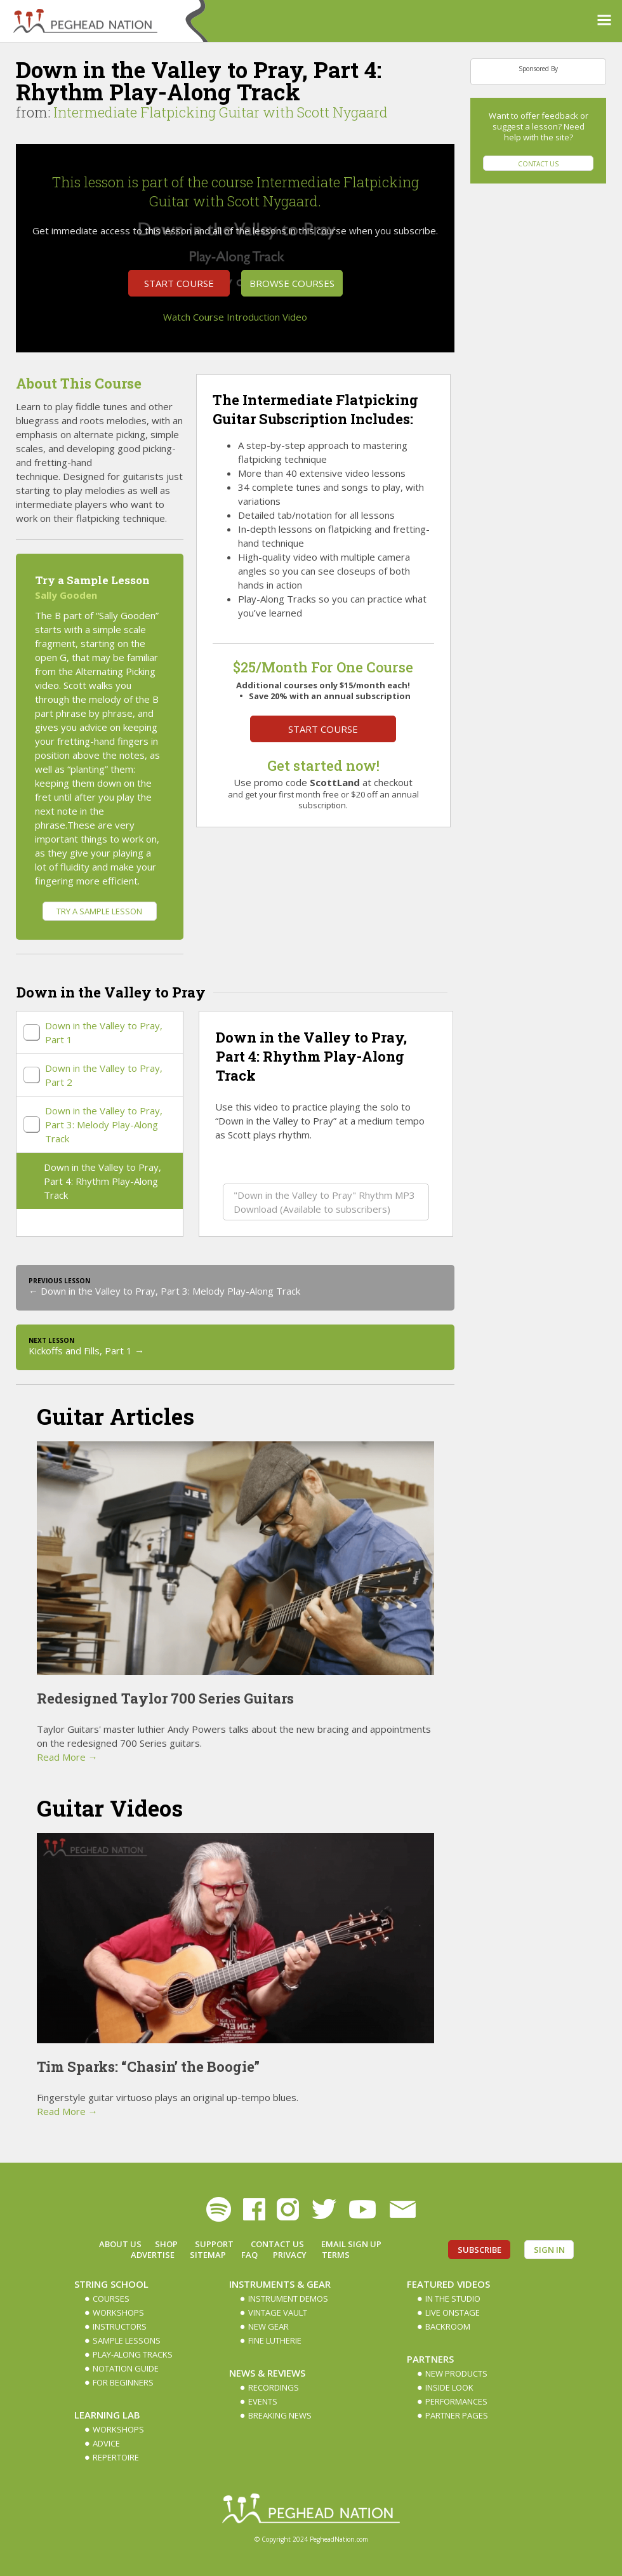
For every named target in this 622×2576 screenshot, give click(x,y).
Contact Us (538, 163)
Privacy (290, 2254)
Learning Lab (107, 2414)
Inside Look (449, 2387)
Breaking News (280, 2415)
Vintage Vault (277, 2312)
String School (111, 2284)
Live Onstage (452, 2312)
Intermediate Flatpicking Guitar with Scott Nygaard (220, 112)
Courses (111, 2298)
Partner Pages (456, 2415)
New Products (456, 2373)
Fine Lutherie (274, 2340)
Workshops (118, 2312)
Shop (166, 2244)
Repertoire (116, 2457)
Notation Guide (126, 2368)
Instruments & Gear (280, 2284)
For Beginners (123, 2382)
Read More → (67, 1757)
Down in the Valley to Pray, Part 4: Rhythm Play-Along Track (102, 1181)
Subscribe (479, 2249)
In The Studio (452, 2298)
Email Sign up (351, 2244)
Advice (106, 2443)
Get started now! (323, 765)
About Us (120, 2244)
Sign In (549, 2249)
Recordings (273, 2387)
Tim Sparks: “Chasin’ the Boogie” (148, 2066)
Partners (430, 2358)
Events (262, 2401)
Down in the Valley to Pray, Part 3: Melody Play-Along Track (103, 1124)
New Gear (268, 2326)
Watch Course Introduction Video (235, 316)
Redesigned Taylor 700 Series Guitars (165, 1698)
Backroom (447, 2326)
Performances (456, 2401)
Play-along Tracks (133, 2354)
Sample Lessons (127, 2340)
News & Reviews (267, 2372)
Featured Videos (448, 2284)
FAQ (249, 2254)
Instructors (120, 2326)
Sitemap (208, 2254)
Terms (336, 2254)
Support (214, 2244)
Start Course (179, 283)
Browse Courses (291, 283)
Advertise (153, 2254)
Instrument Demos (288, 2298)
